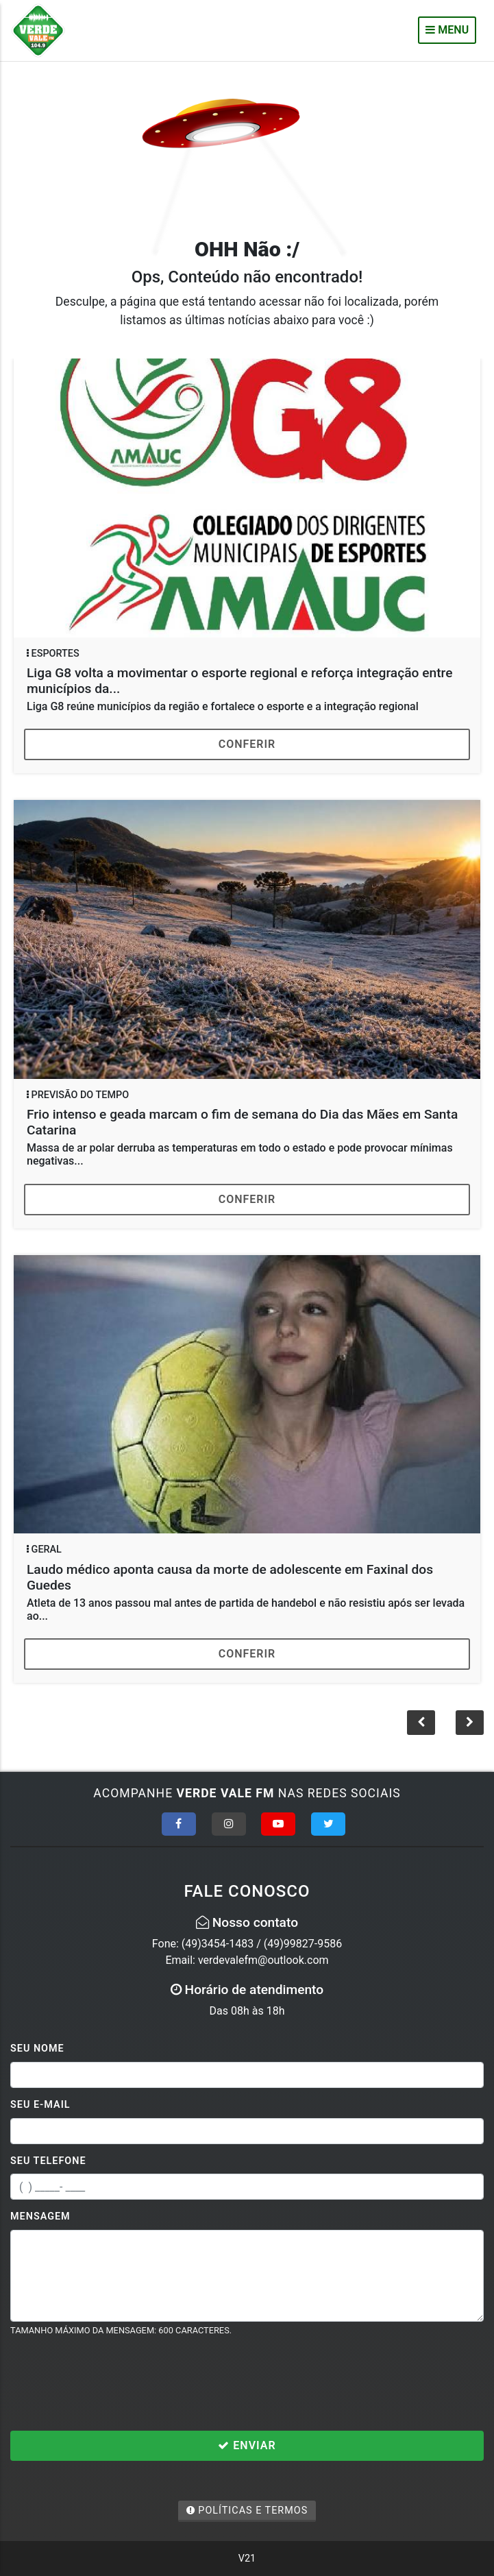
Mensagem (40, 2216)
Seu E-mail (40, 2105)
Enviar (246, 2445)
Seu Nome (37, 2048)
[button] (470, 1722)
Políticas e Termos (247, 2510)
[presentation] (114, 2383)
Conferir (247, 744)
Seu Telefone (48, 2161)
